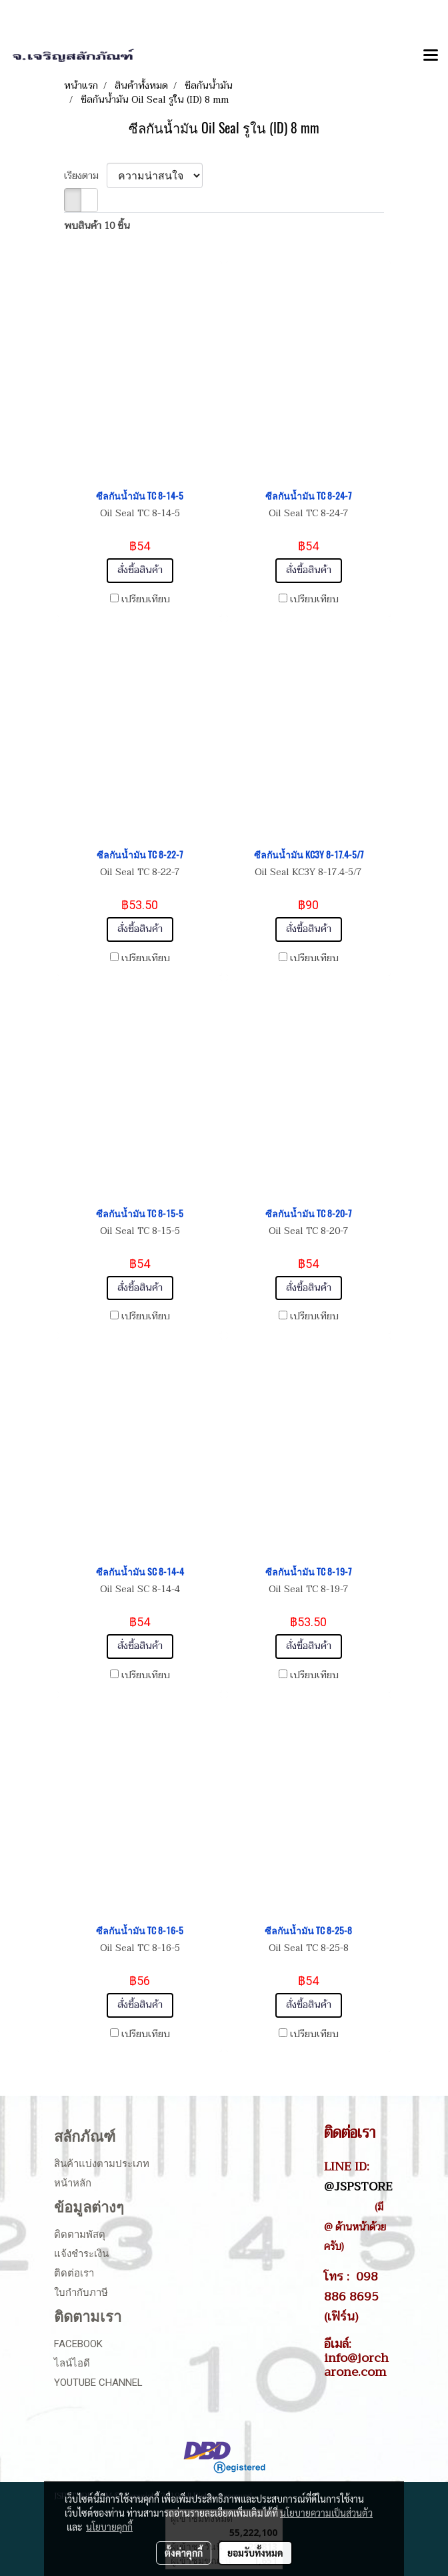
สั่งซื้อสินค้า (140, 570)
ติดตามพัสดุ (79, 2234)
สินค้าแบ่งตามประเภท (101, 2164)
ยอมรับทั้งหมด (255, 2553)
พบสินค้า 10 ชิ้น (97, 226)
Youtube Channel (98, 2383)
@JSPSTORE (358, 2186)
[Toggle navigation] (430, 56)
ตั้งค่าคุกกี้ (184, 2553)
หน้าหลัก (72, 2183)
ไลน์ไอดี (72, 2363)
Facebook (78, 2344)
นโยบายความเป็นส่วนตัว (326, 2513)
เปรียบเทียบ (145, 599)
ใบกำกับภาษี (81, 2293)
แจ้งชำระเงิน (81, 2254)
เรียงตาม (85, 176)
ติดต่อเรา (74, 2273)
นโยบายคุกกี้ (109, 2527)
